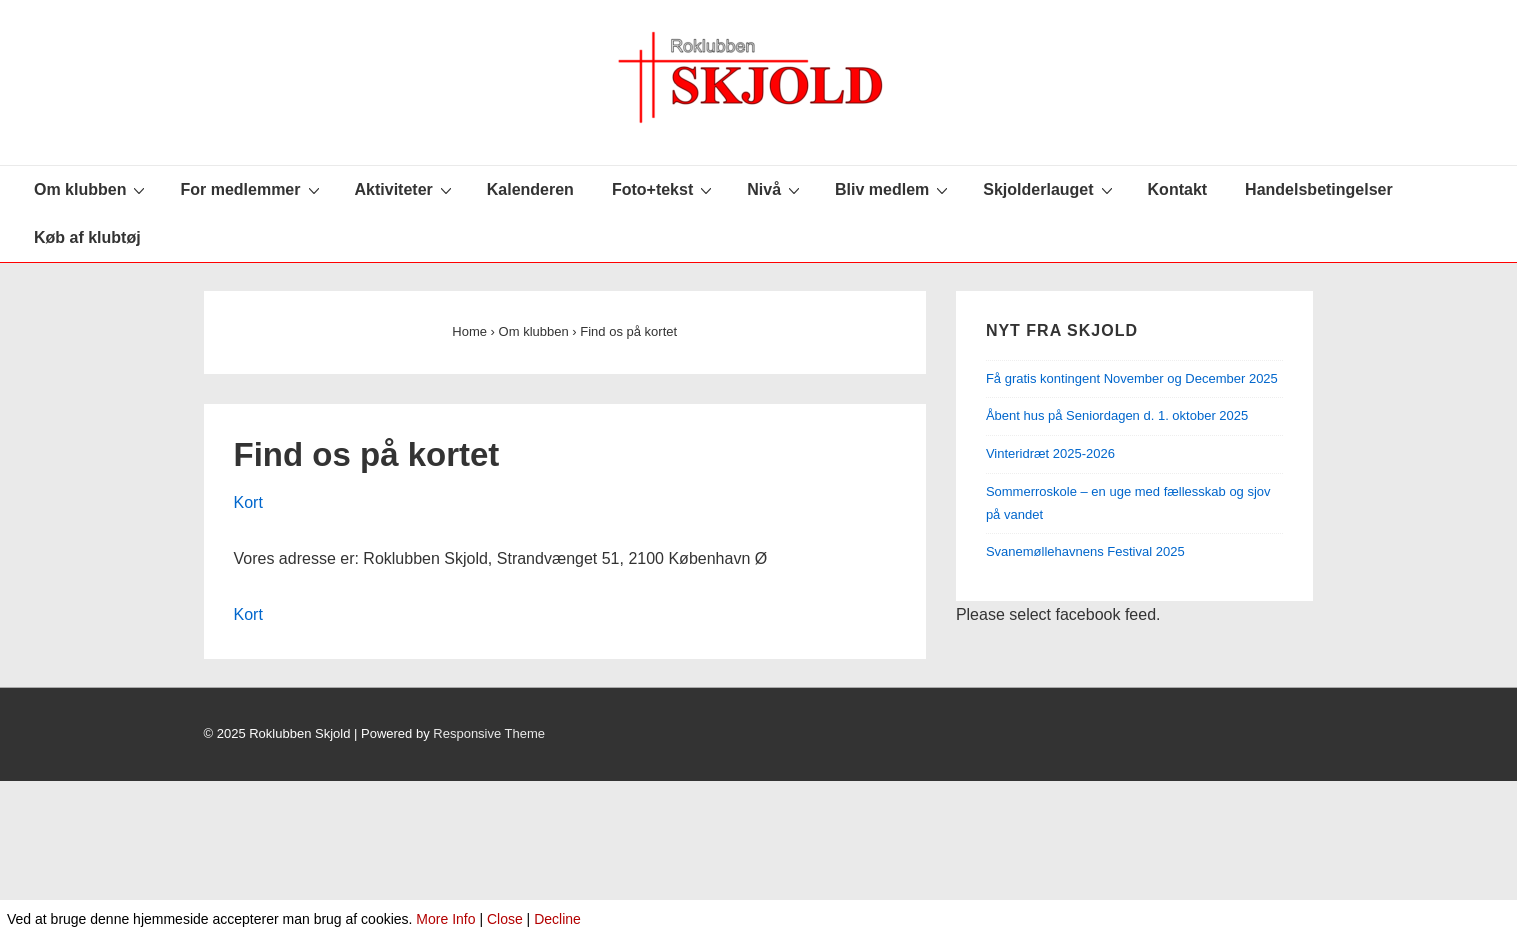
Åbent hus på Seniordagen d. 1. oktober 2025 (1117, 415)
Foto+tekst (664, 189)
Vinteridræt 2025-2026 (1050, 453)
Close (505, 919)
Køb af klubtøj (87, 237)
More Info (445, 919)
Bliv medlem (894, 189)
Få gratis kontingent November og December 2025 (1134, 378)
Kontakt (1178, 189)
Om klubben (92, 189)
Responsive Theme (489, 733)
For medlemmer (252, 189)
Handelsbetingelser (1319, 189)
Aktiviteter (406, 189)
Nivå (776, 189)
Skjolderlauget (1050, 189)
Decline (557, 919)
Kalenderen (530, 189)
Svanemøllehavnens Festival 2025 (1085, 551)
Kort (248, 502)
